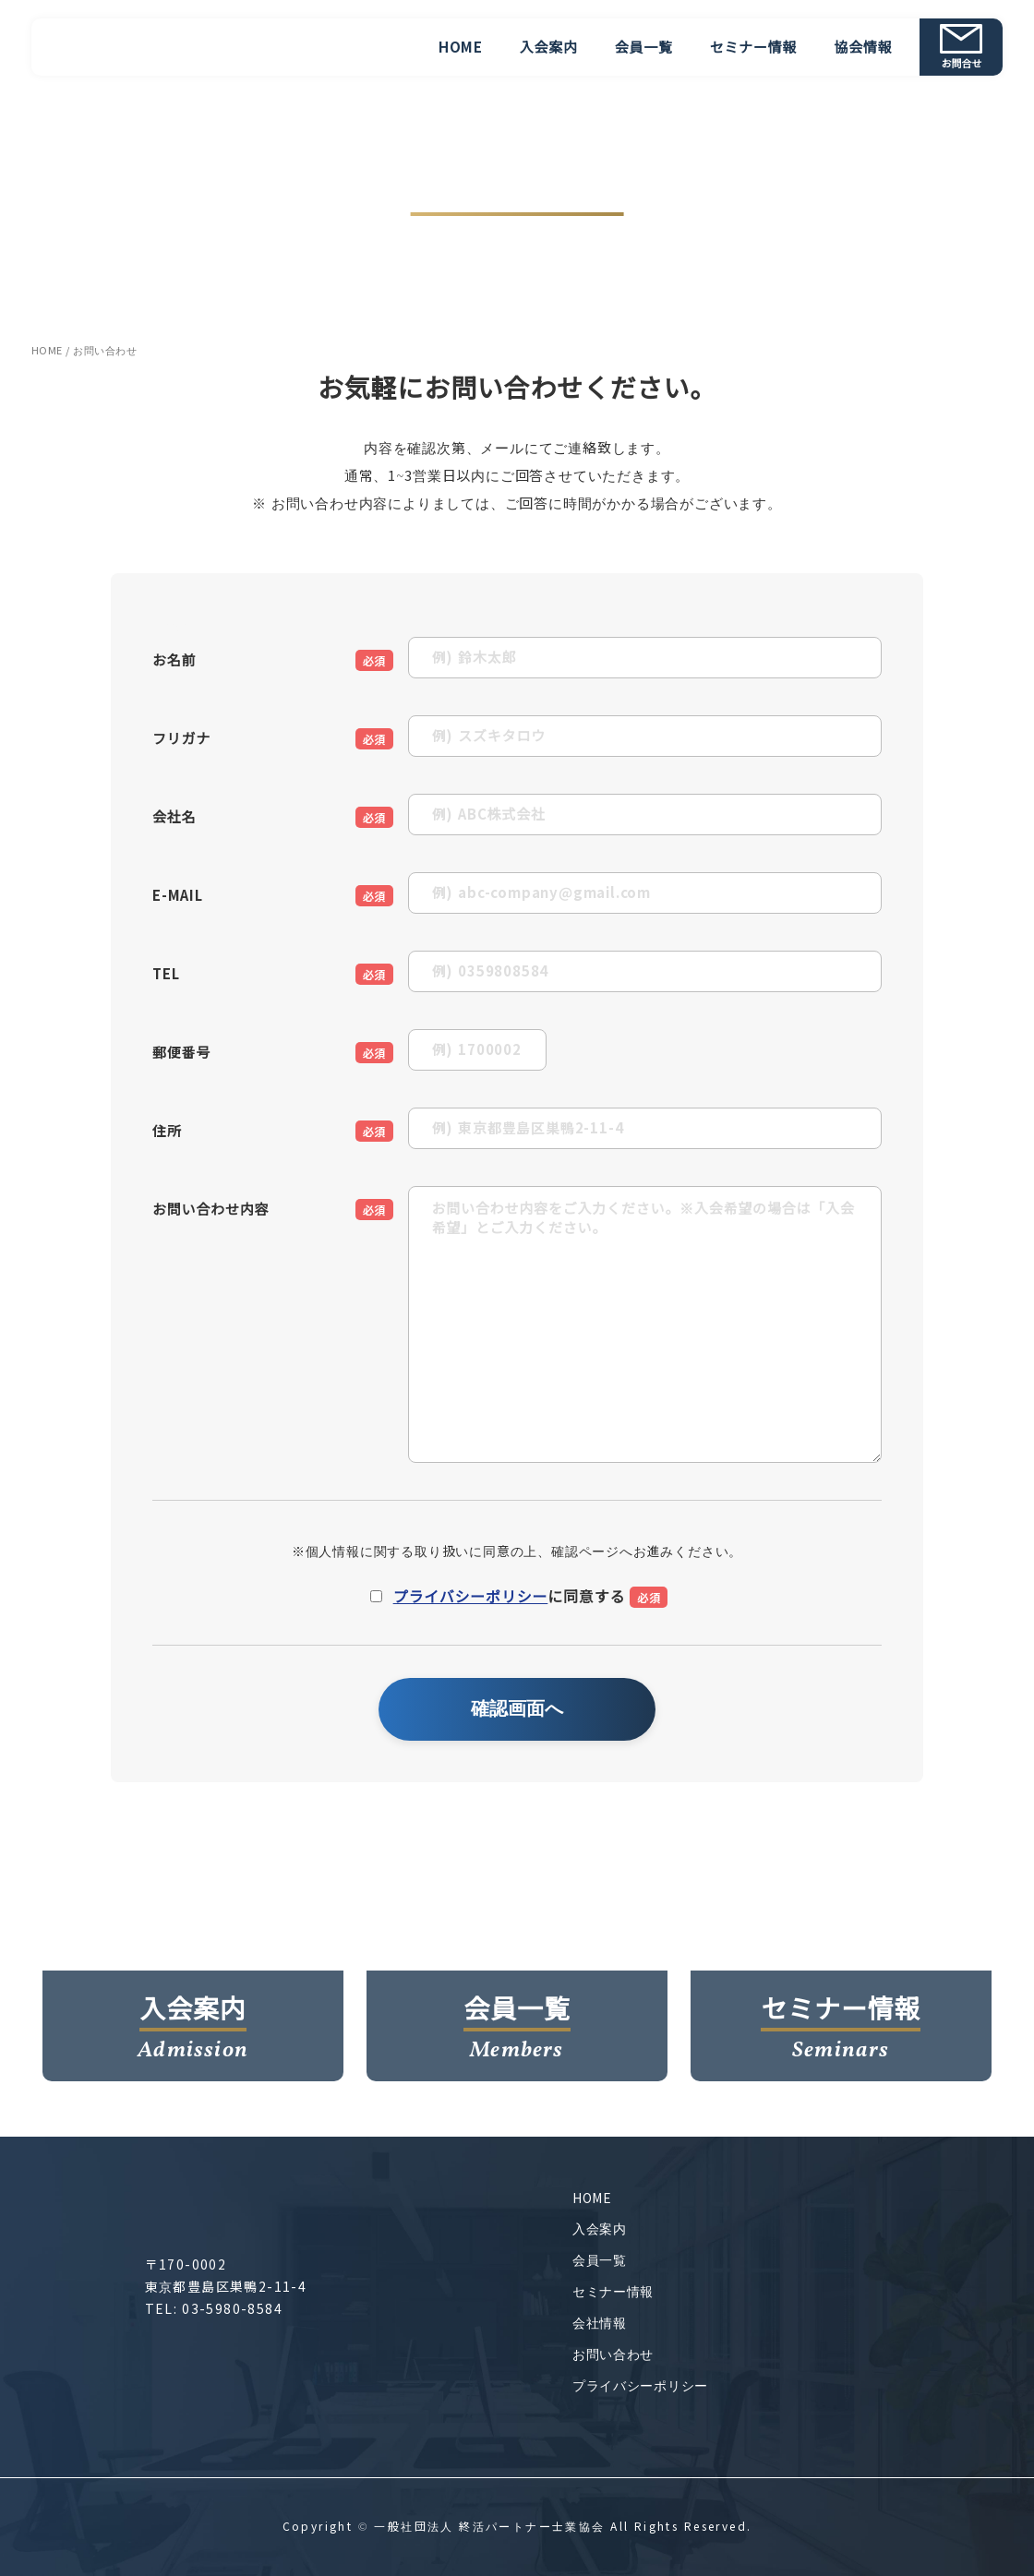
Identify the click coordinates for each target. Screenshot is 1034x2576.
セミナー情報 (754, 47)
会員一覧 (644, 47)
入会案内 (549, 47)
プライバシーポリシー (470, 1597)
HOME (461, 47)
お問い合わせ (613, 2354)
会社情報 (599, 2323)
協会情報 (863, 47)
